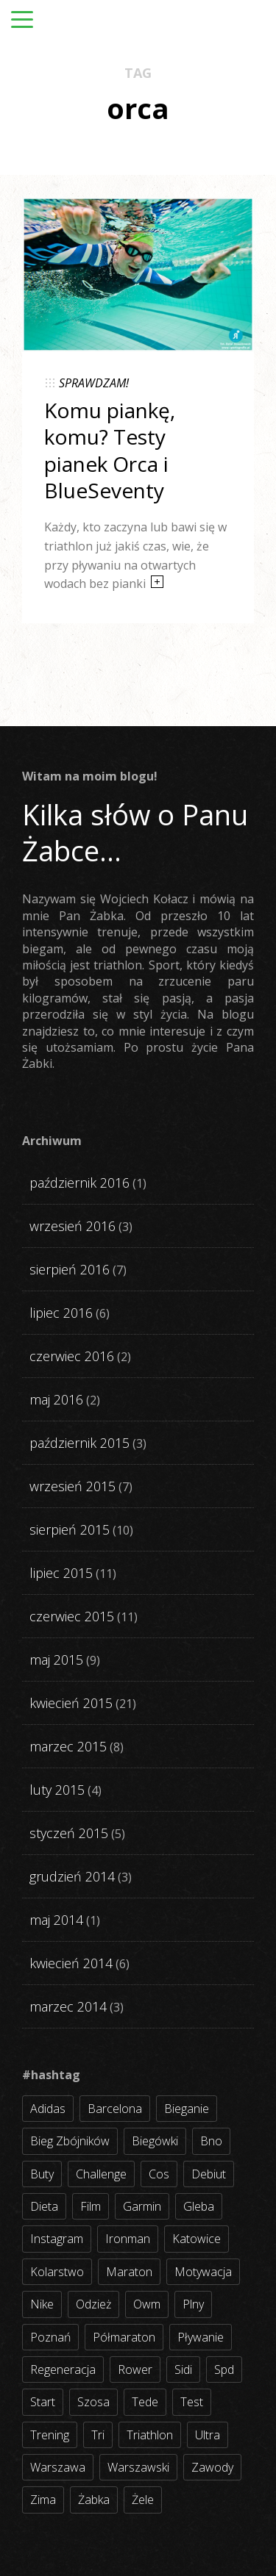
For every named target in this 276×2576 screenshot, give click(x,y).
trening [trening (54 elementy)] (49, 2435)
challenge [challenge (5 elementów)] (101, 2174)
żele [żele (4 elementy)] (143, 2499)
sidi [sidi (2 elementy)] (183, 2369)
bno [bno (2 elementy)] (211, 2141)
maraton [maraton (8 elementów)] (129, 2272)
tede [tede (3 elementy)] (145, 2402)
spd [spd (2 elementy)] (224, 2369)
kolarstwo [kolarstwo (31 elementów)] (57, 2272)
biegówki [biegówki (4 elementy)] (155, 2141)
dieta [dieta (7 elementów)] (44, 2206)
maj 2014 (56, 1920)
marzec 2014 (68, 2006)
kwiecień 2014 (71, 1963)
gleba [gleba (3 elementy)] (198, 2206)
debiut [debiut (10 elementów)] (208, 2174)
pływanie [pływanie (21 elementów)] (200, 2337)
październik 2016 (79, 1182)
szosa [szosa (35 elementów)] (93, 2402)
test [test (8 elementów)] (191, 2402)
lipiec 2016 (61, 1312)
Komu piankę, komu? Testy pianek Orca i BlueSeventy (109, 450)
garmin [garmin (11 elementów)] (142, 2206)
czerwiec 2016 (71, 1356)
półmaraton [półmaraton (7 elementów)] (124, 2337)
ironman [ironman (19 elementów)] (127, 2239)
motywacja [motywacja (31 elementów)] (203, 2272)
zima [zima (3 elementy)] (43, 2499)
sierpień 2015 (69, 1529)
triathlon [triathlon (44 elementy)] (150, 2435)
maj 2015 (56, 1659)
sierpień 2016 (69, 1269)
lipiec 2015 (61, 1573)
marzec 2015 (68, 1746)
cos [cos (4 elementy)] (159, 2174)
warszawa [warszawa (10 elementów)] (57, 2467)
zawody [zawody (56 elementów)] (212, 2467)
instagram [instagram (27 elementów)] (56, 2239)
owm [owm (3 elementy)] (146, 2304)
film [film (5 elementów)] (90, 2206)
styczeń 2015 (68, 1833)
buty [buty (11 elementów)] (42, 2174)
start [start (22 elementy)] (42, 2402)
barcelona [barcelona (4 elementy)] (115, 2108)
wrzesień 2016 (72, 1226)
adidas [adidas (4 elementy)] (48, 2108)
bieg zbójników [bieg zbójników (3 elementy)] (70, 2141)
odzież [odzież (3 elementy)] (93, 2304)
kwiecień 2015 (71, 1703)
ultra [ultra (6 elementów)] (207, 2435)
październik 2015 (79, 1443)
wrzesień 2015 (72, 1486)
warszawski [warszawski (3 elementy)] (138, 2467)
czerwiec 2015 (71, 1616)
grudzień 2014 (72, 1876)
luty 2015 (57, 1789)
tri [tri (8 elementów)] (98, 2435)
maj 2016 (56, 1399)
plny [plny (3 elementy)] (193, 2304)
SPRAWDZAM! (94, 383)
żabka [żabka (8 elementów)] (94, 2499)
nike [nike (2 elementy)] (42, 2304)
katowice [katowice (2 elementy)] (196, 2239)
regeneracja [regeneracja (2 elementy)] (63, 2369)
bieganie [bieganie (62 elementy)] (186, 2108)
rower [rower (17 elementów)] (135, 2369)
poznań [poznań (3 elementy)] (50, 2337)
